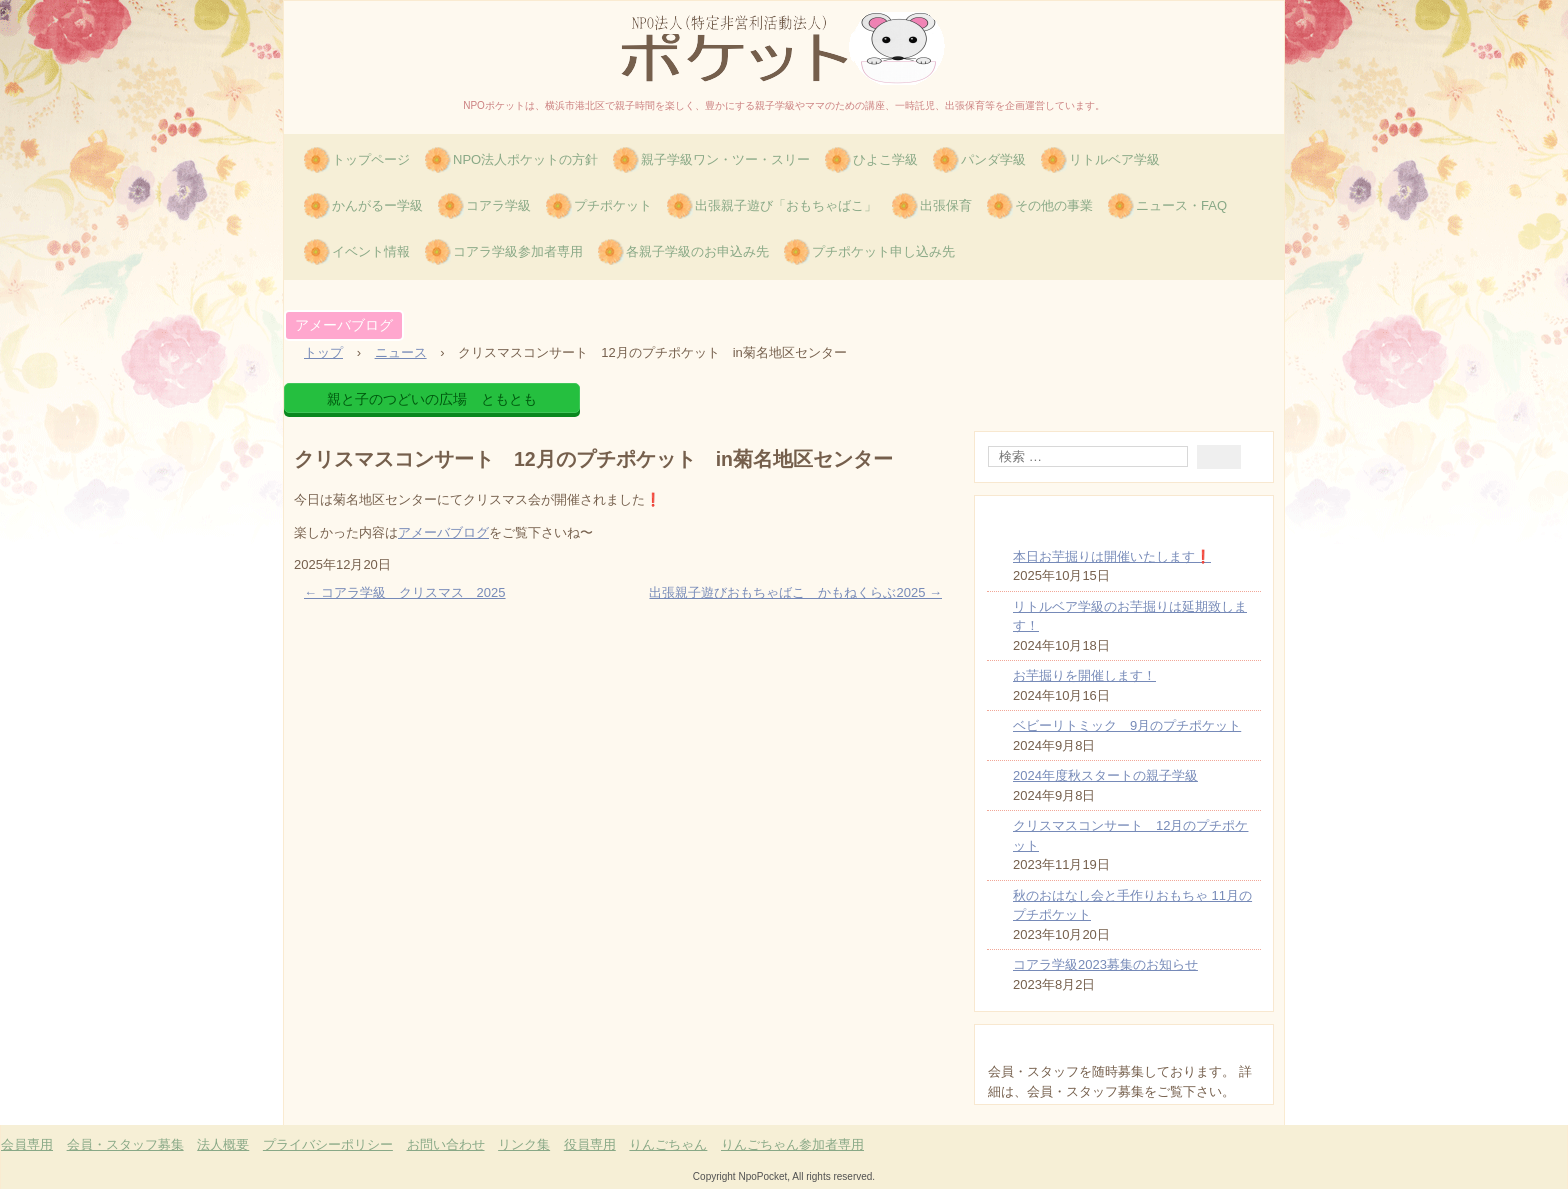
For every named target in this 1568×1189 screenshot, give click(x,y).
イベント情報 (371, 251)
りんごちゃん (668, 1144)
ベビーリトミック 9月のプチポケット (1127, 725)
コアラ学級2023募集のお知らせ (1105, 964)
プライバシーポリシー (328, 1144)
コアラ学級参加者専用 (518, 251)
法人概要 (223, 1144)
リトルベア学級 (1114, 159)
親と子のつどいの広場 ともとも (432, 399)
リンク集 (524, 1144)
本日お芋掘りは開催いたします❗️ (1112, 556)
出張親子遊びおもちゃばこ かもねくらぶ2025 (795, 592)
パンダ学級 (993, 159)
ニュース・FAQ (1181, 205)
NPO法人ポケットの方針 (525, 159)
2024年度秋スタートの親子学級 (1105, 775)
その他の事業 (1054, 205)
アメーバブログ (344, 325)
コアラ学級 (498, 205)
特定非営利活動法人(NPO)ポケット (784, 48)
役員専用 (590, 1144)
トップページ (371, 159)
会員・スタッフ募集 (125, 1144)
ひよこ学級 (885, 159)
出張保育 (946, 205)
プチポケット (613, 205)
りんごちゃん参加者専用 (792, 1144)
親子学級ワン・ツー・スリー (725, 159)
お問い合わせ (446, 1144)
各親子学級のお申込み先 (697, 251)
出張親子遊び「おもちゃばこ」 (786, 205)
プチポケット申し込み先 (883, 251)
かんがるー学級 (377, 205)
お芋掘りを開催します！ (1084, 675)
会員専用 (27, 1144)
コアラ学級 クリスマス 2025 (405, 592)
